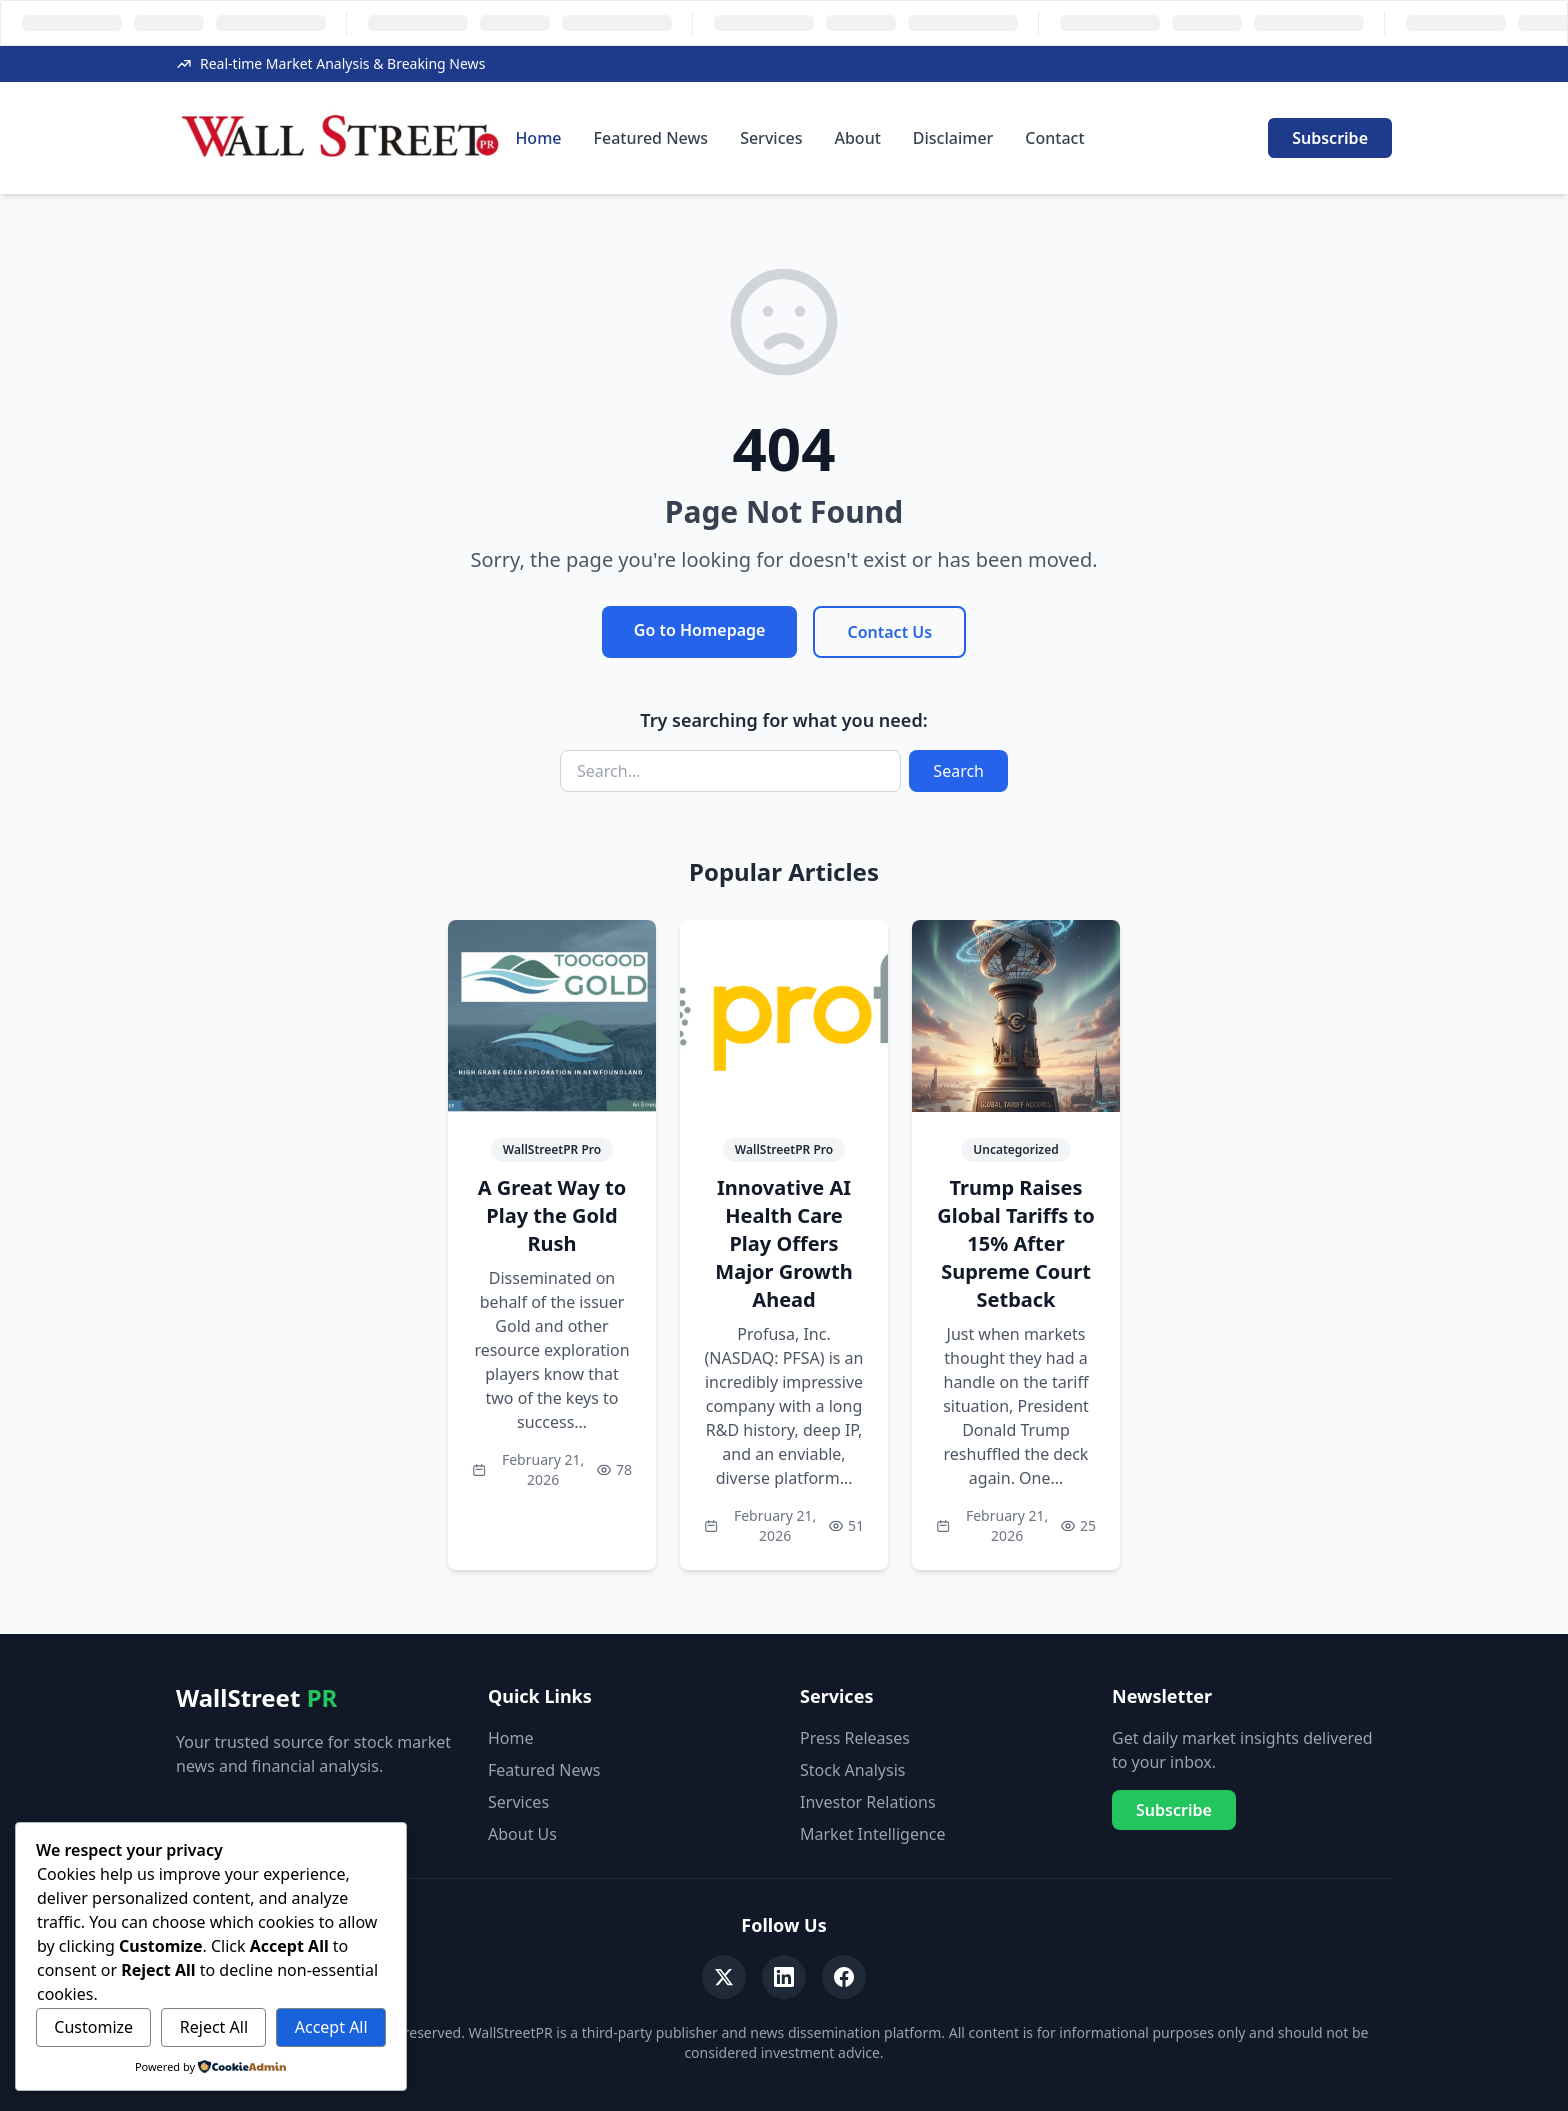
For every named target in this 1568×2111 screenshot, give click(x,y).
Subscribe (1330, 138)
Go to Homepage (700, 630)
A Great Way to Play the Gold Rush (552, 1215)
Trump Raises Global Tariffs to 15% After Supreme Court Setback (1015, 1243)
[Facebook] (844, 1977)
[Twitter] (724, 1977)
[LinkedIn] (784, 1977)
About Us (522, 1834)
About (857, 138)
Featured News (651, 138)
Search (958, 771)
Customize (93, 2027)
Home (538, 138)
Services (771, 138)
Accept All (331, 2027)
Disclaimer (953, 138)
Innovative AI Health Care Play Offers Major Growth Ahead (783, 1243)
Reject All (214, 2027)
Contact (1054, 138)
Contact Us (889, 632)
